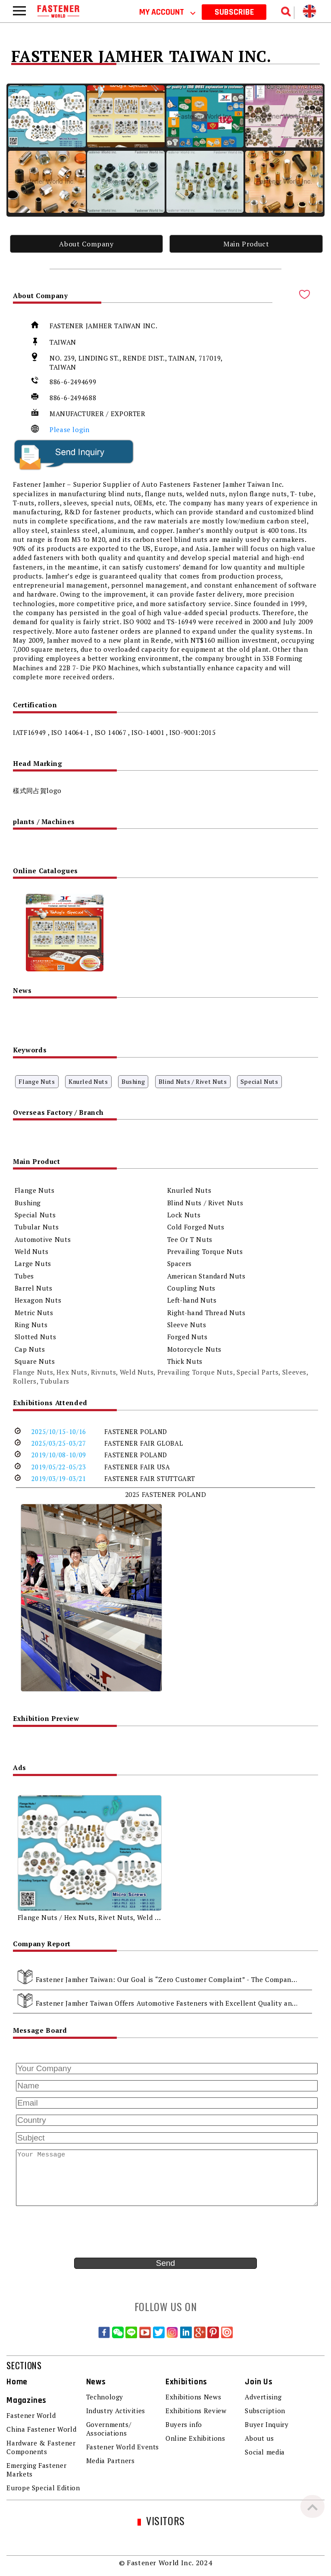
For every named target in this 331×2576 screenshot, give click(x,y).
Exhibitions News (193, 2396)
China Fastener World (41, 2429)
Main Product (246, 244)
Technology (104, 2396)
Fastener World (31, 2415)
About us (259, 2438)
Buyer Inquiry (266, 2424)
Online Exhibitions (195, 2438)
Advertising (263, 2396)
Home (17, 2382)
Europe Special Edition (43, 2487)
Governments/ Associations (108, 2428)
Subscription (265, 2410)
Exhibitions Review (196, 2410)
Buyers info (184, 2424)
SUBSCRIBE (234, 12)
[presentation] (78, 2232)
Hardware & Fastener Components (40, 2447)
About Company (86, 244)
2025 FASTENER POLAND (165, 1494)
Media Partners (110, 2460)
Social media (265, 2452)
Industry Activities (115, 2410)
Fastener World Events (122, 2446)
